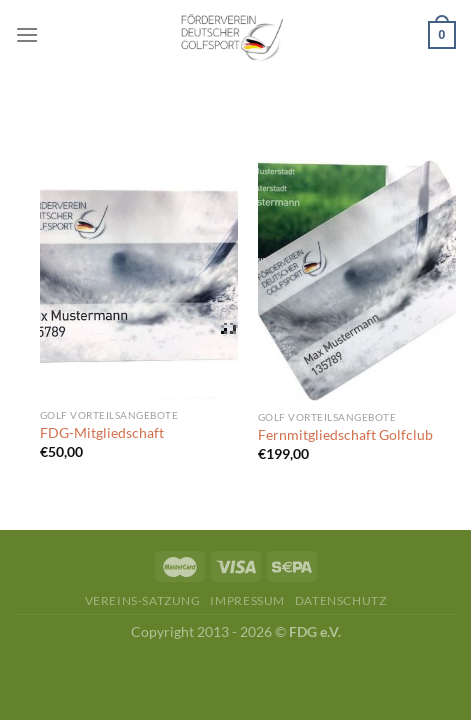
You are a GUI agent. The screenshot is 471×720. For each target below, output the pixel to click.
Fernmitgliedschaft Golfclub (345, 435)
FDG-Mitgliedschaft (102, 433)
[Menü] (27, 34)
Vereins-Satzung (143, 600)
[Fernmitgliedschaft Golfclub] (357, 280)
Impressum (247, 600)
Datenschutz (341, 600)
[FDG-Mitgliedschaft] (139, 279)
